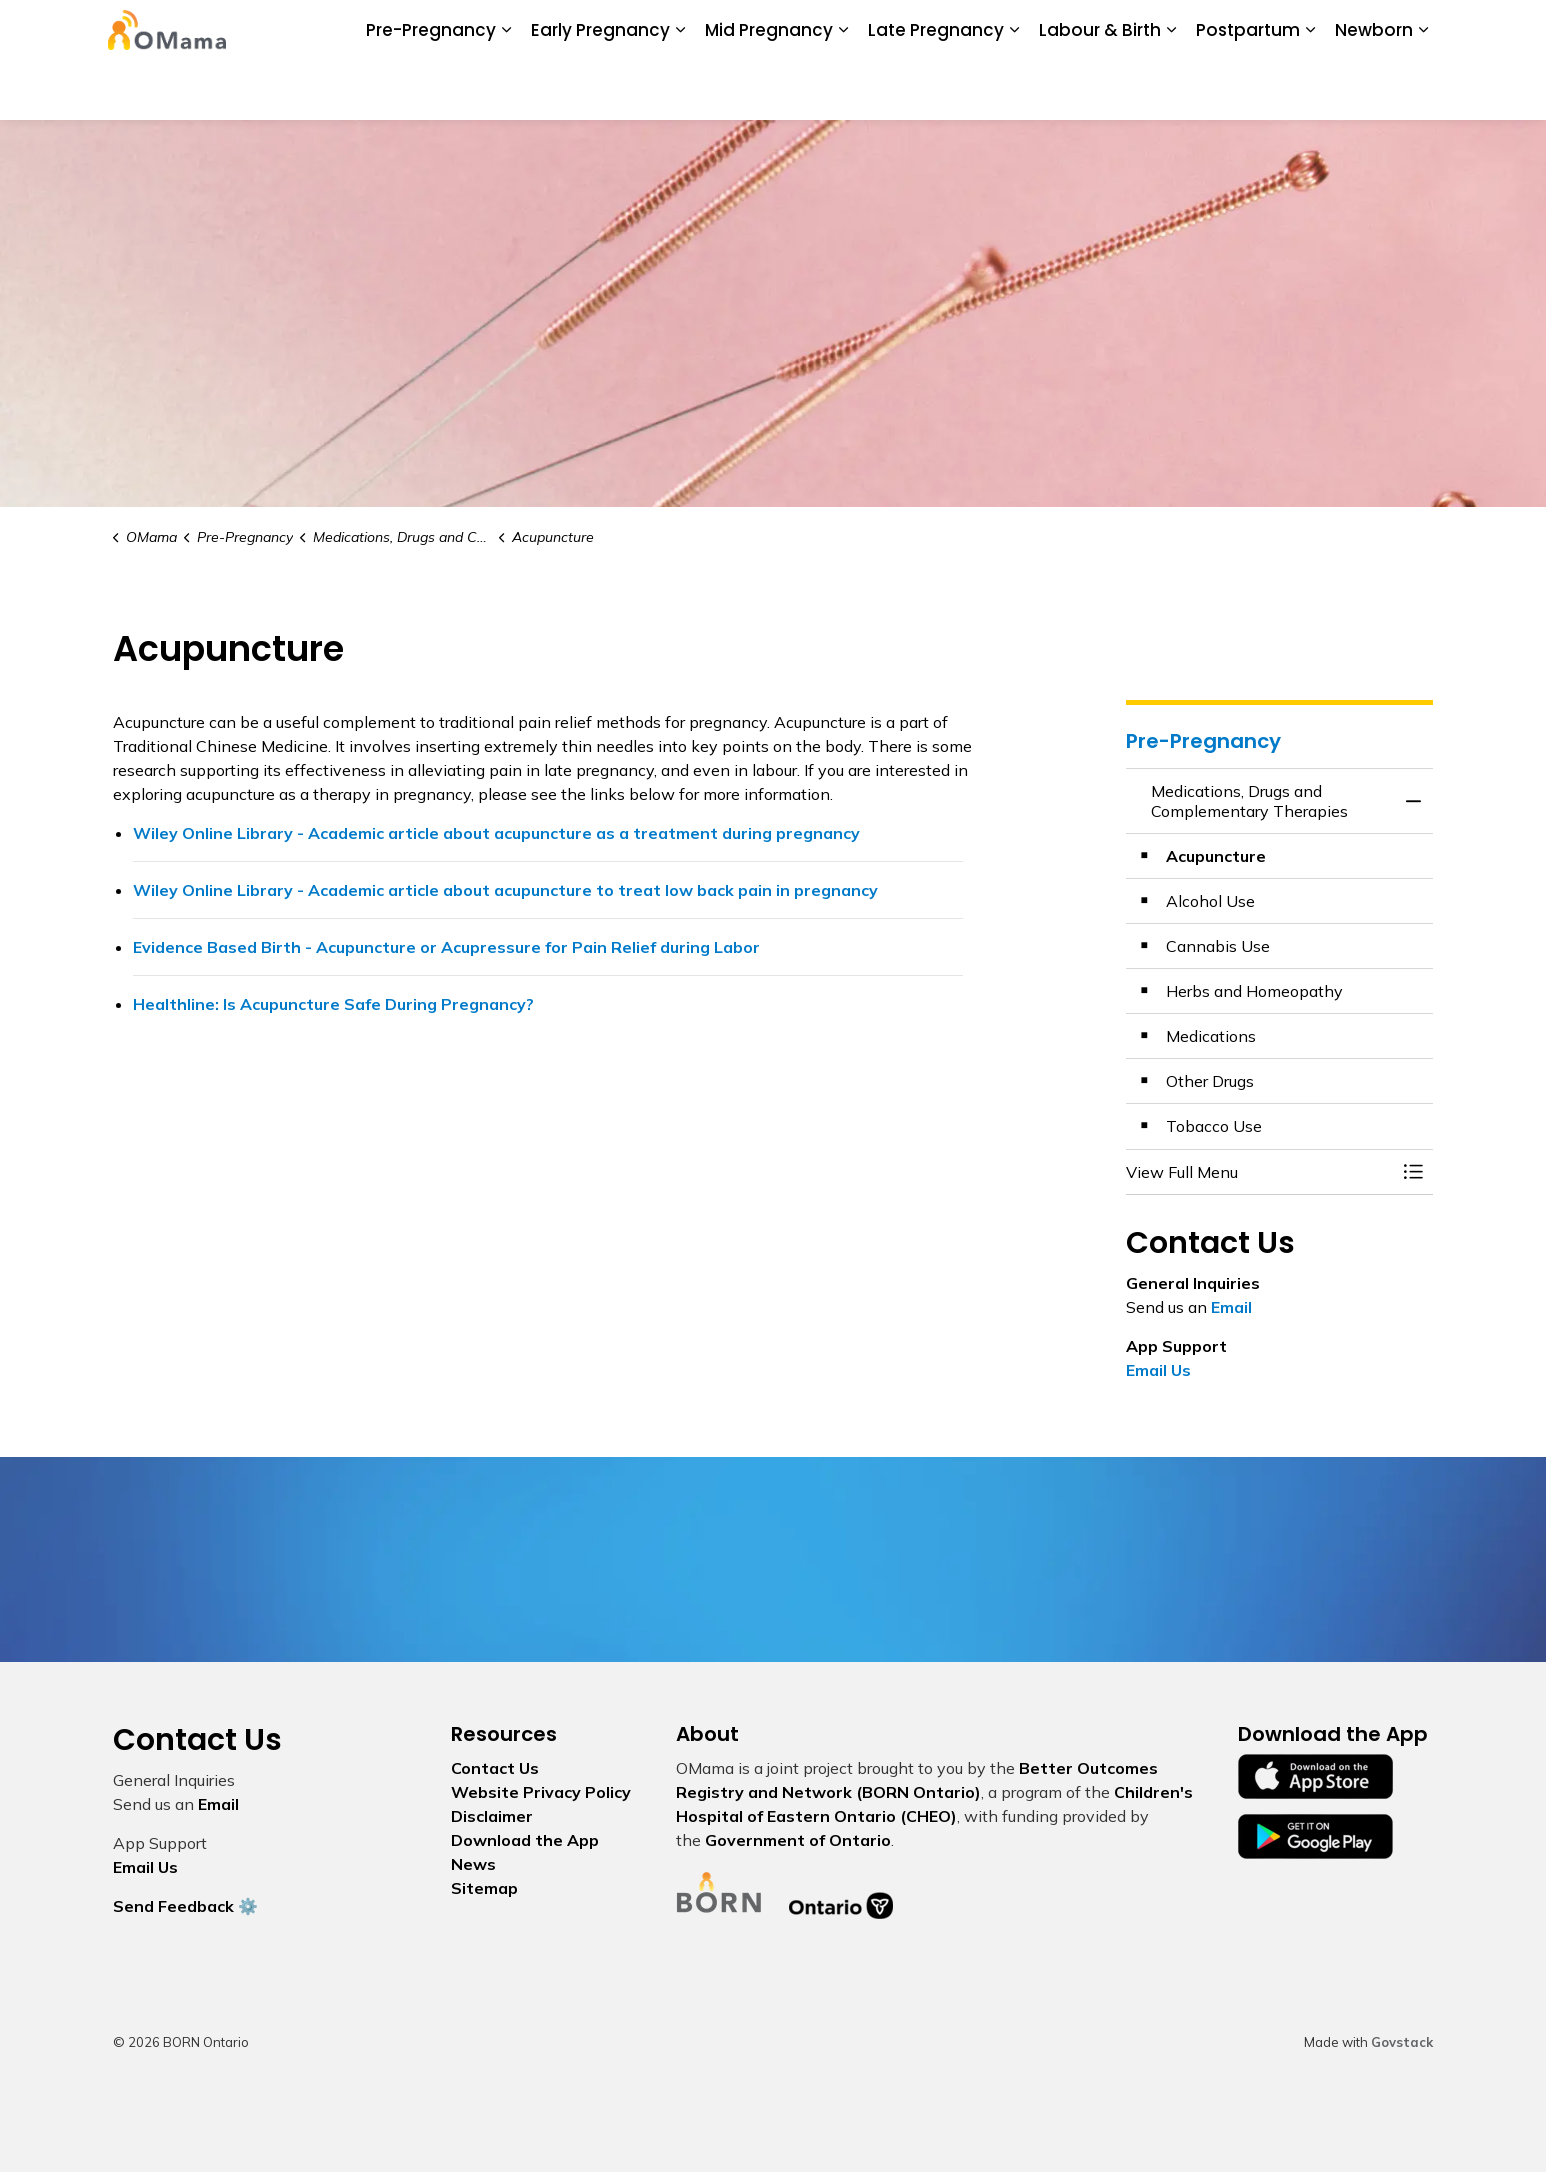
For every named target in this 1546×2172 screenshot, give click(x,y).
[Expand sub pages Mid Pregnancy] (843, 90)
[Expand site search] (1413, 30)
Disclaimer (492, 1816)
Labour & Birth (1100, 90)
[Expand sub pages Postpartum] (1310, 90)
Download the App (555, 30)
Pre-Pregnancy (431, 90)
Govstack (1402, 2042)
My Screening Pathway (882, 30)
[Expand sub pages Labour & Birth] (1171, 90)
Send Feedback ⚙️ (185, 1906)
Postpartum (1248, 90)
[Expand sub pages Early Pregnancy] (680, 90)
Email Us (1158, 1370)
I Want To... (1303, 30)
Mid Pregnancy (769, 90)
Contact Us (1090, 30)
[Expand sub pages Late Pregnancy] (1014, 90)
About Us (442, 30)
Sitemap (484, 1888)
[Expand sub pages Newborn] (1423, 90)
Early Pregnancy (600, 90)
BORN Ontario (740, 30)
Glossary (1005, 30)
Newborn (1374, 90)
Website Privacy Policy (541, 1792)
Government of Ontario (798, 1840)
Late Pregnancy (936, 90)
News (655, 30)
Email (1231, 1307)
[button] (1260, 1172)
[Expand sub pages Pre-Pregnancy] (506, 90)
